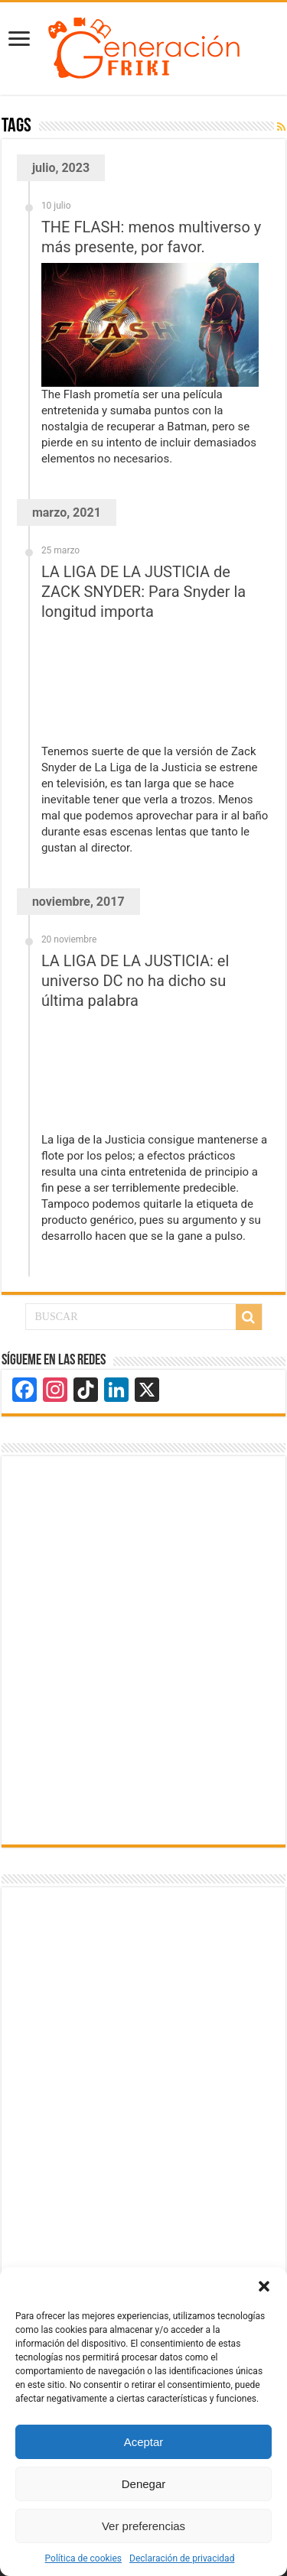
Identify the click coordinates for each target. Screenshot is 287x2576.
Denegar (144, 2483)
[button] (264, 2286)
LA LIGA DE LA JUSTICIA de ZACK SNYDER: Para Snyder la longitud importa (143, 592)
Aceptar (144, 2441)
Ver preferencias (143, 2525)
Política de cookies (83, 2558)
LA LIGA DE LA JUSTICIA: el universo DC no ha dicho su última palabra (135, 981)
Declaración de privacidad (181, 2558)
